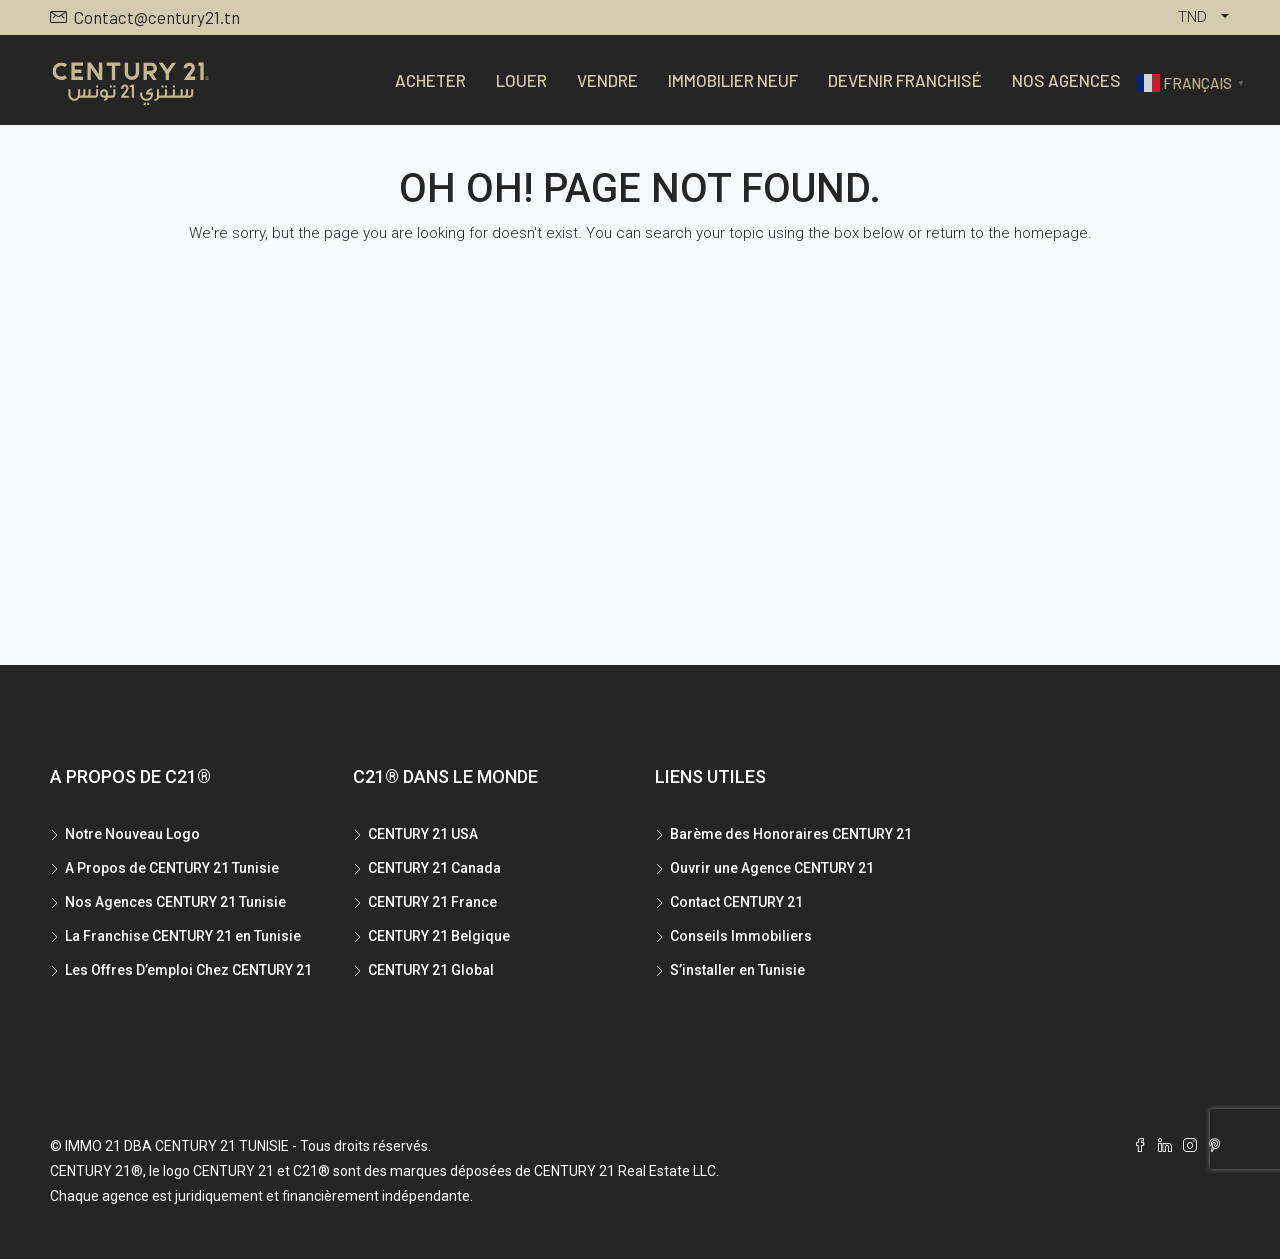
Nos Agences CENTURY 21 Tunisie (175, 902)
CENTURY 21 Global (431, 970)
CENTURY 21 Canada (434, 868)
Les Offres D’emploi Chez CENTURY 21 (188, 970)
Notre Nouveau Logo (132, 834)
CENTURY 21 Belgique (439, 936)
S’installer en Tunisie (737, 970)
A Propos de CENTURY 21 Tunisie (172, 868)
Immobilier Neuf (733, 80)
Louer (521, 80)
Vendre (607, 80)
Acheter (430, 80)
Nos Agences (1066, 80)
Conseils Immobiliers (741, 936)
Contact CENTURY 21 (736, 902)
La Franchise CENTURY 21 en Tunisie (183, 936)
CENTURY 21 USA (423, 834)
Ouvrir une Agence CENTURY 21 (772, 868)
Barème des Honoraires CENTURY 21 (791, 834)
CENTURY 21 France (432, 902)
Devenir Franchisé (905, 80)
